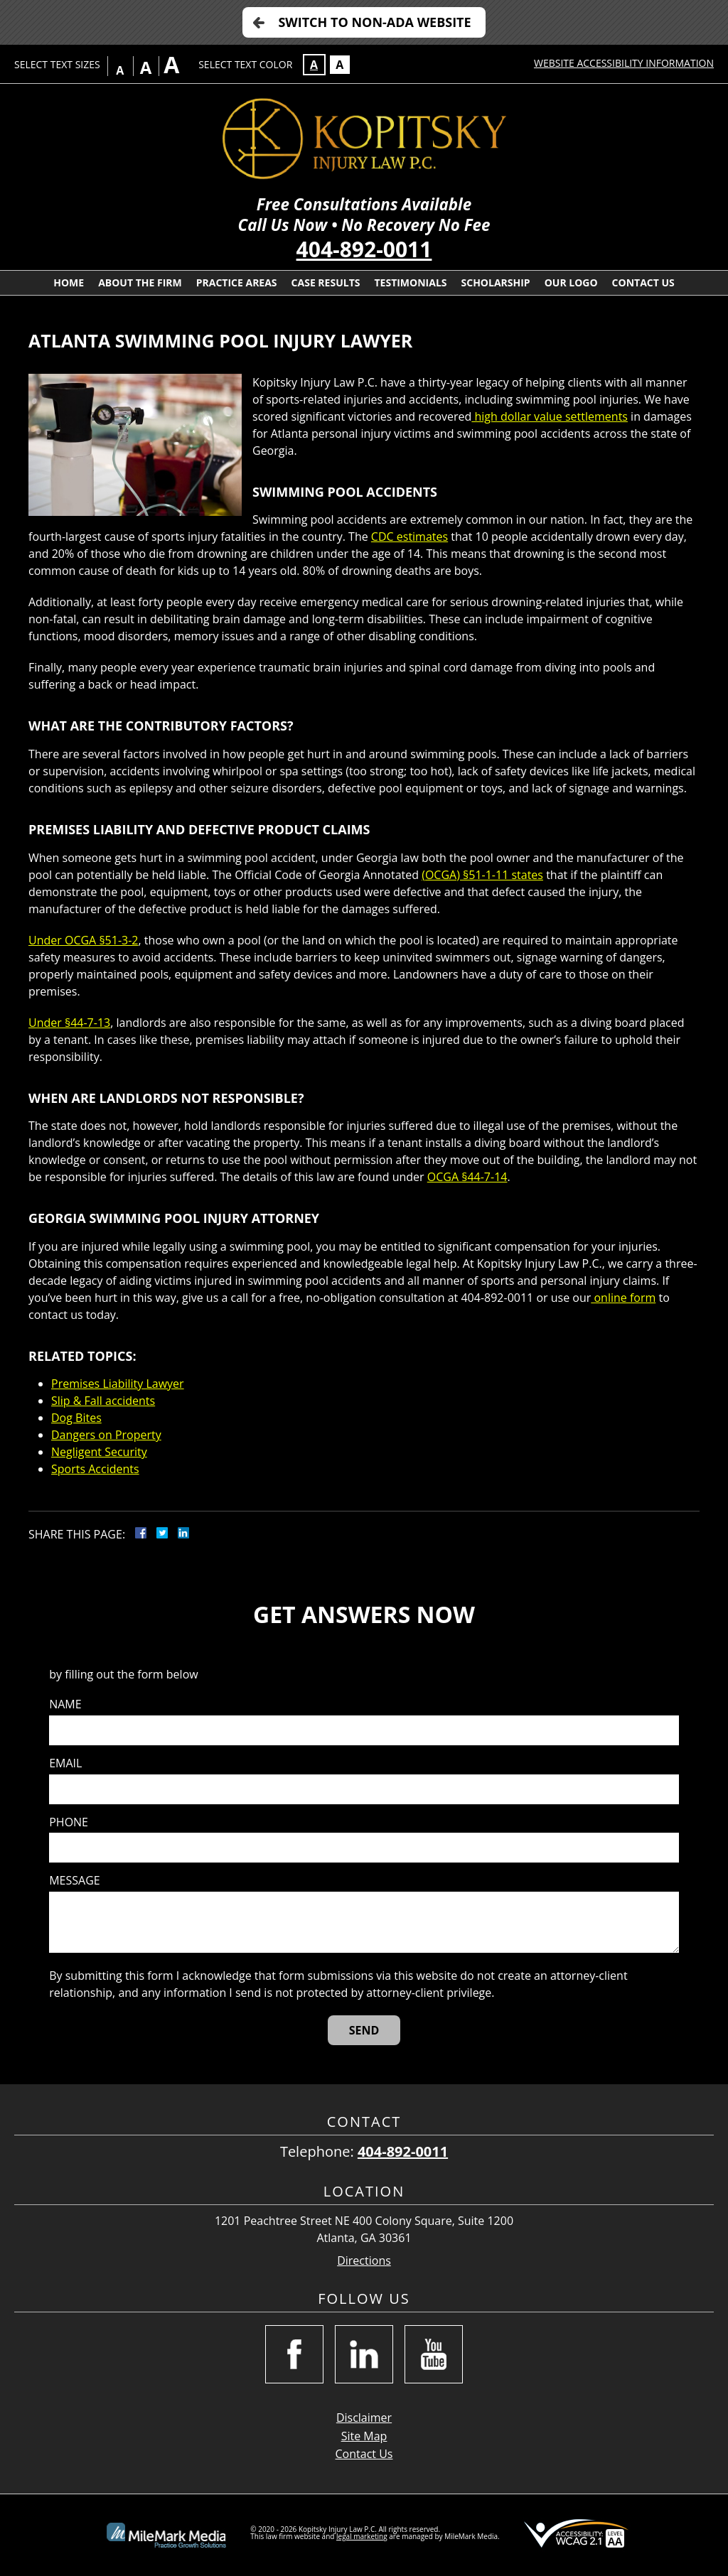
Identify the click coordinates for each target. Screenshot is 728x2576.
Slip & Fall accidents (103, 1400)
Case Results (325, 282)
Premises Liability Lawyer (117, 1383)
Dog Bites (76, 1418)
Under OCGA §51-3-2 (83, 940)
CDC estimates (409, 536)
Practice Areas (236, 282)
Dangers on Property (106, 1435)
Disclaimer (364, 2417)
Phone (68, 1822)
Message (74, 1880)
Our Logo (571, 282)
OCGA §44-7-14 (467, 1177)
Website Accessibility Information (624, 63)
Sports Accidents (95, 1469)
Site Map (364, 2436)
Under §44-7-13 (69, 1022)
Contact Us (643, 282)
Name (65, 1704)
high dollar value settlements (549, 416)
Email (65, 1763)
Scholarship (495, 282)
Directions (364, 2260)
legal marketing (361, 2536)
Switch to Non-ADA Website (374, 22)
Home (68, 282)
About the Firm (140, 282)
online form (623, 1297)
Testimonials (410, 282)
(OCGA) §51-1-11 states (482, 875)
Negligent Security (99, 1452)
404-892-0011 (364, 249)
